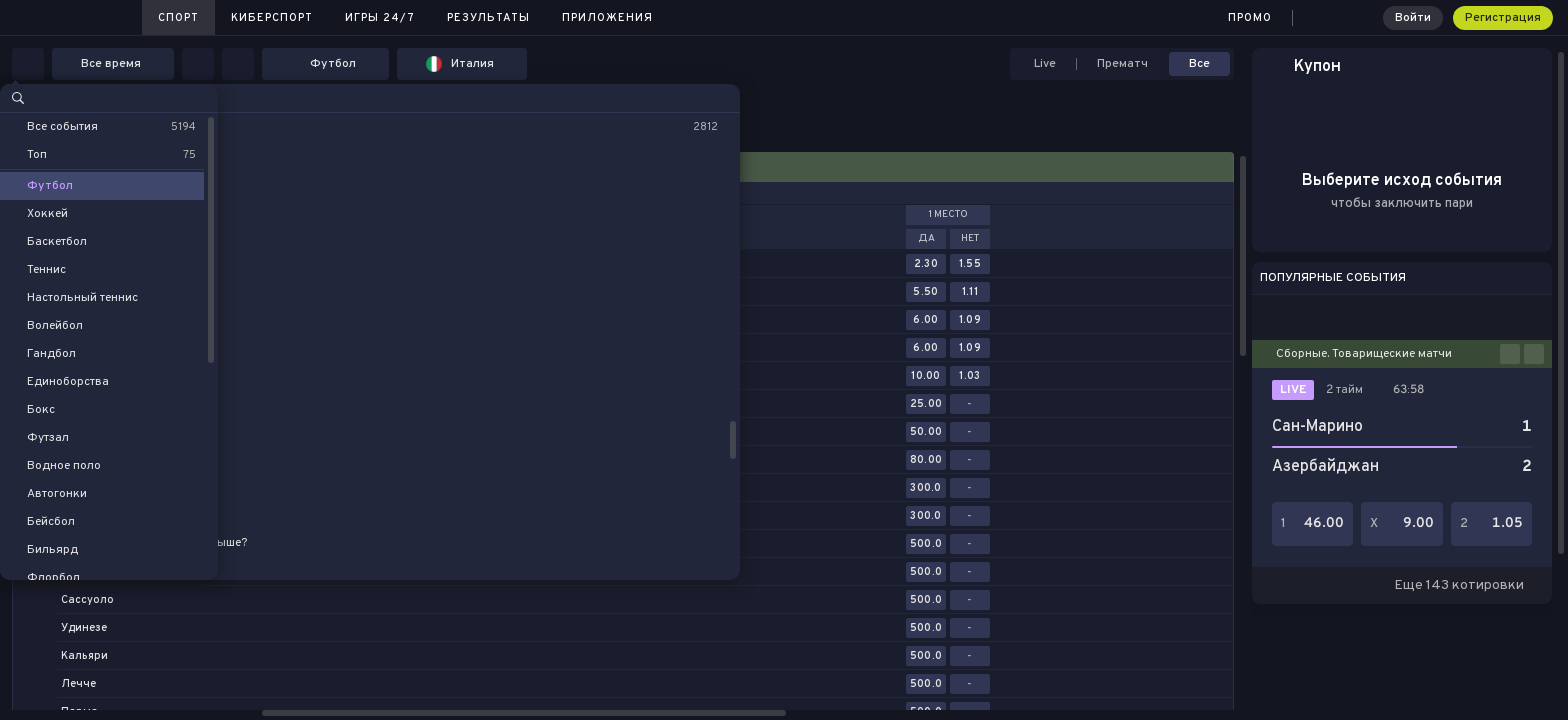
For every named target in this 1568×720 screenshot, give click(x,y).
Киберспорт (272, 18)
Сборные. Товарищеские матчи (1364, 354)
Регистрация (1503, 18)
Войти (1413, 18)
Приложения (607, 18)
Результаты (488, 18)
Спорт (178, 18)
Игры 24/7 (380, 18)
